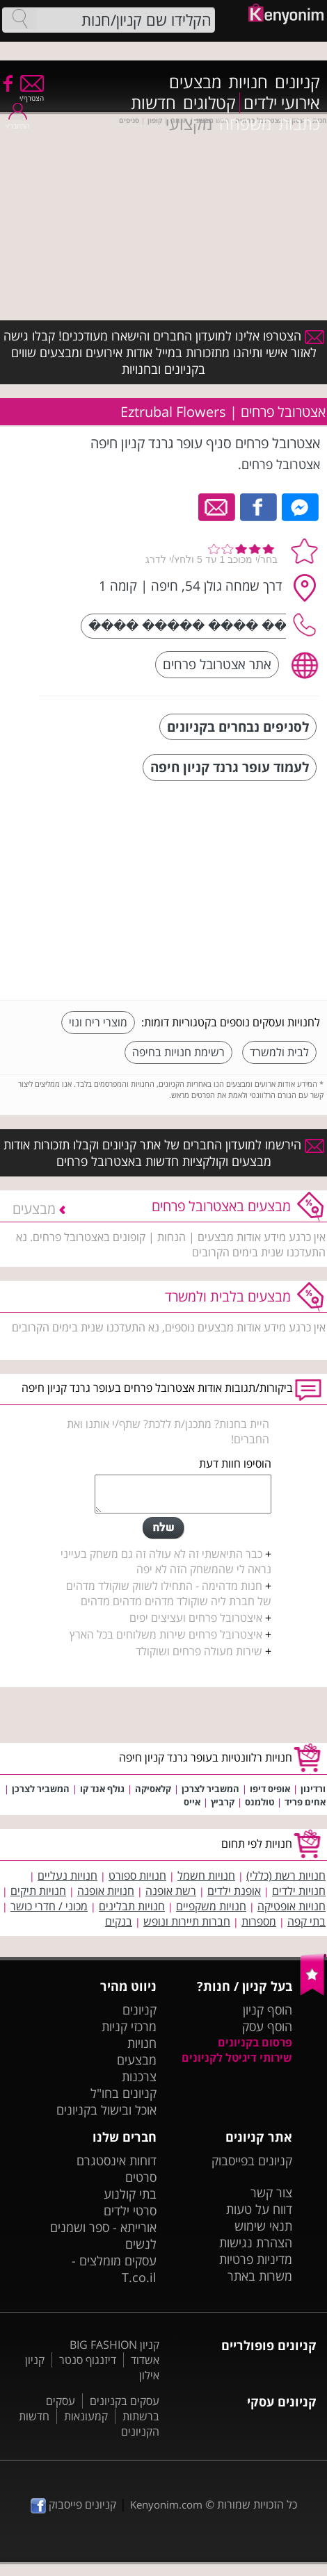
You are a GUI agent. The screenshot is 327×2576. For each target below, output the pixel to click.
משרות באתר (260, 2275)
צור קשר (271, 2192)
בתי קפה (306, 1921)
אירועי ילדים (282, 102)
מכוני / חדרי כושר (49, 1906)
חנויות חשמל (206, 1875)
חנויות (248, 82)
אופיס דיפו (270, 1788)
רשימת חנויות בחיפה (178, 1052)
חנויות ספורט (137, 1875)
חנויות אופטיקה (291, 1906)
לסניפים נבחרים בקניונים (238, 726)
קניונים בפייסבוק (252, 2160)
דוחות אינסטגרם (117, 2160)
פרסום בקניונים (255, 2042)
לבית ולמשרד (279, 1052)
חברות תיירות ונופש (186, 1921)
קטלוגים (209, 102)
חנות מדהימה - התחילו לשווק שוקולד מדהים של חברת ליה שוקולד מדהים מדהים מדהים (168, 1593)
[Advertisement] (215, 892)
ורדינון (313, 1788)
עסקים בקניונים (124, 2401)
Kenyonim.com (166, 2504)
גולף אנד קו (102, 1788)
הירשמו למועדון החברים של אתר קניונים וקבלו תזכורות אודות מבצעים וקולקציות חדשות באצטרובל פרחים (163, 1153)
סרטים (141, 2177)
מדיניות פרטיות (255, 2259)
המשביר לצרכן (210, 1788)
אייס (192, 1802)
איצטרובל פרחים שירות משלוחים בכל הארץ (166, 1634)
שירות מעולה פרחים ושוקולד (199, 1651)
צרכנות (139, 2076)
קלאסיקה (153, 1788)
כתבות (299, 123)
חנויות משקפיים (211, 1906)
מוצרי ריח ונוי (98, 1022)
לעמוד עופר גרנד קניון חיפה (229, 766)
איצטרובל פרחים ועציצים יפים (195, 1617)
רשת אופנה (170, 1890)
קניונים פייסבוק (73, 2504)
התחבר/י (17, 121)
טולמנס (259, 1802)
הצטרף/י (31, 93)
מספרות (258, 1921)
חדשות (153, 102)
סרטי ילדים (130, 2210)
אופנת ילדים (234, 1890)
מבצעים (195, 82)
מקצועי (189, 123)
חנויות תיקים (38, 1890)
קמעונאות (86, 2416)
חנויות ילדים (299, 1890)
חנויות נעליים (67, 1875)
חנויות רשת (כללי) (286, 1875)
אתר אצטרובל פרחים (217, 664)
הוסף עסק (267, 2026)
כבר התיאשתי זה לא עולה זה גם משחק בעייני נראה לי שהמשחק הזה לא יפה (166, 1561)
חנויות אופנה (105, 1890)
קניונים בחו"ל (123, 2093)
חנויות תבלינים (132, 1906)
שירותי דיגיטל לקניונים (237, 2057)
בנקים (118, 1921)
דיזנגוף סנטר (87, 2360)
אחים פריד (305, 1802)
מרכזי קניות (129, 2026)
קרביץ (222, 1802)
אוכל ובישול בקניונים (106, 2109)
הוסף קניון (267, 2009)
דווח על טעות (259, 2209)
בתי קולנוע (130, 2193)
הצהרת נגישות (255, 2242)
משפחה (245, 123)
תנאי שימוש (263, 2225)
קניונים (297, 82)
